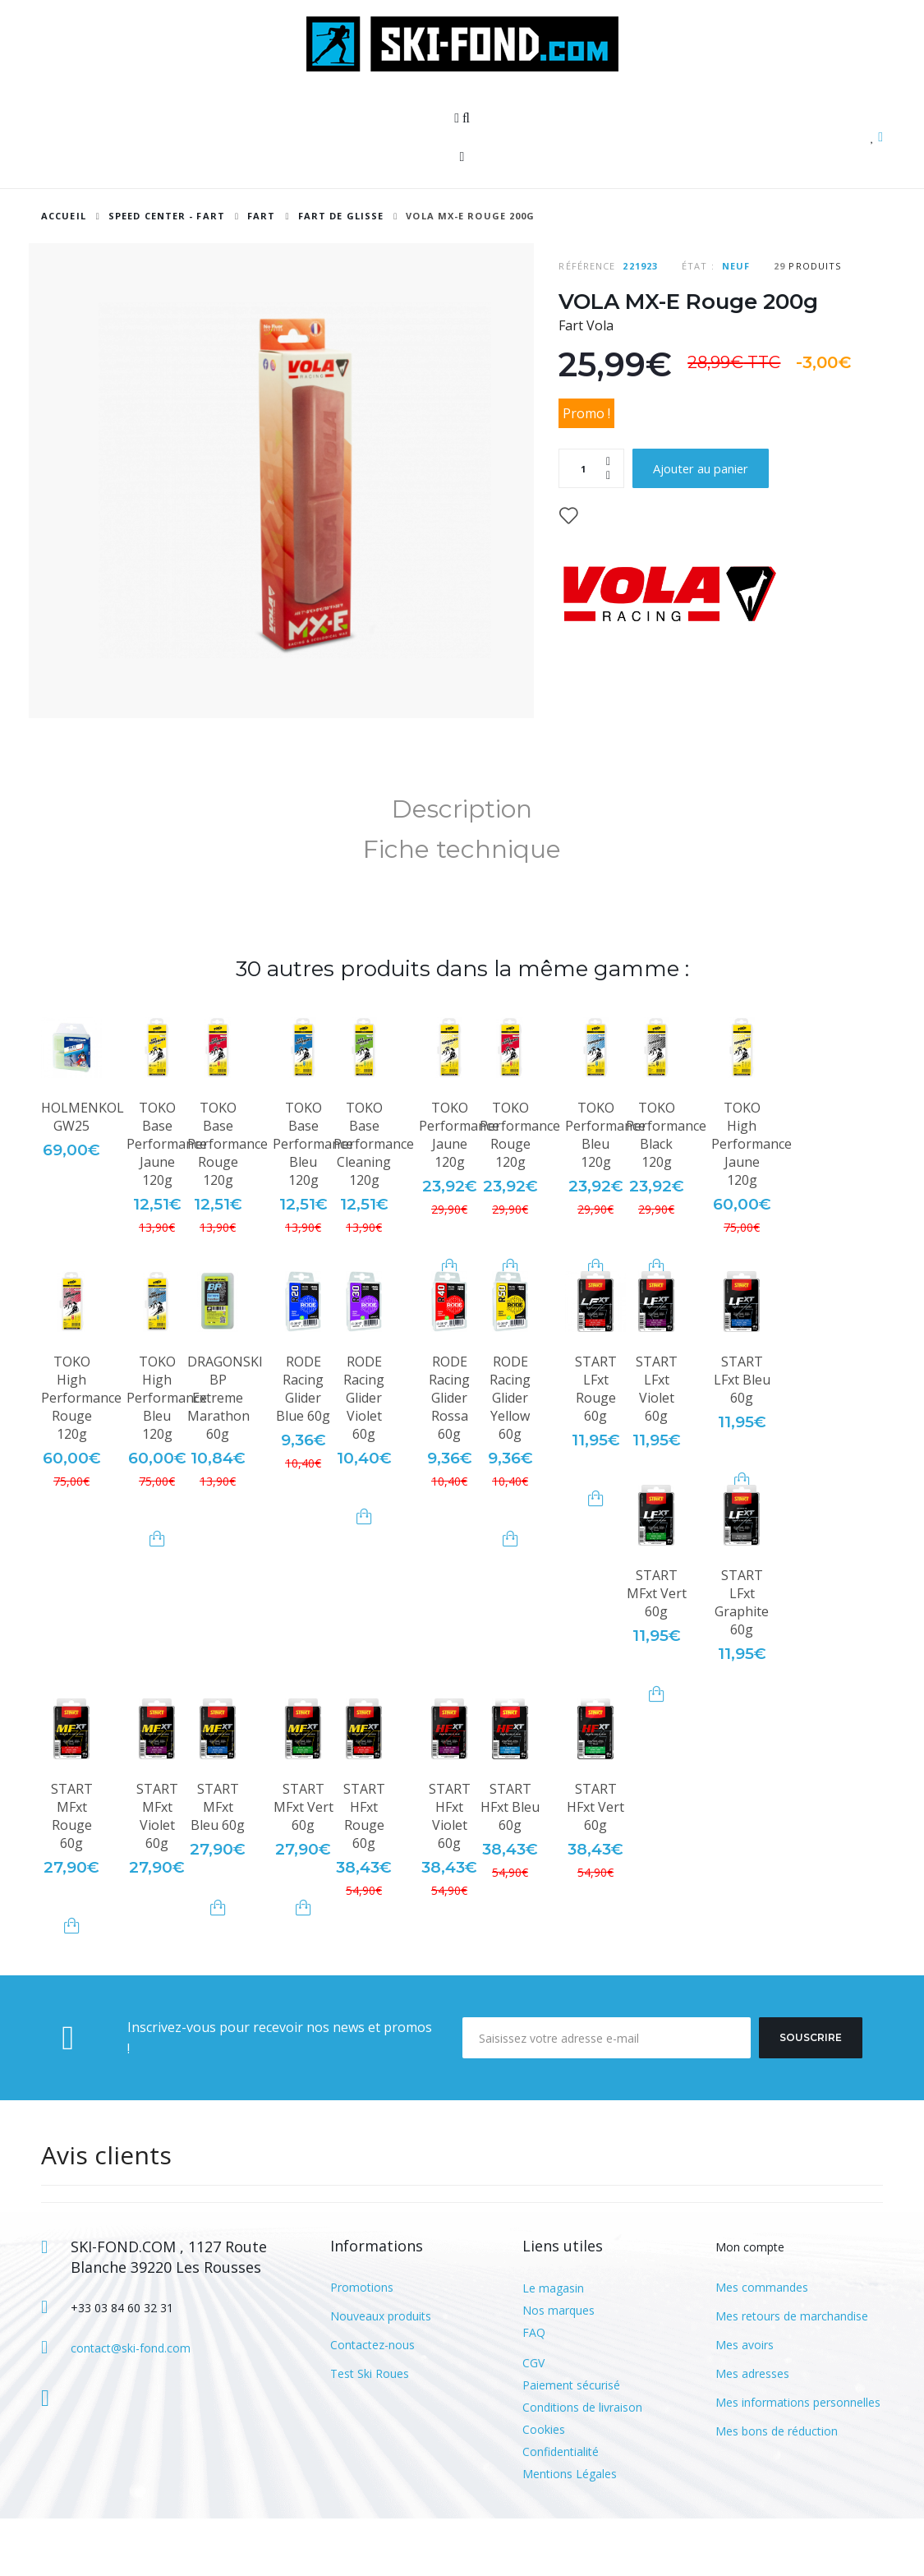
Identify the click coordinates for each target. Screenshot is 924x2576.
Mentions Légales (569, 2531)
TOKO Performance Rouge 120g (520, 1192)
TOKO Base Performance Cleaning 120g (373, 1201)
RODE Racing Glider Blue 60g (303, 1446)
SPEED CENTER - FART (166, 216)
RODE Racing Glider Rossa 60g (449, 1455)
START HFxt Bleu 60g (510, 1864)
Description (462, 866)
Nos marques (558, 2368)
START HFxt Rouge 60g (364, 1873)
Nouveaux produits (380, 2373)
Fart (263, 216)
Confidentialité (560, 2509)
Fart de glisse (341, 216)
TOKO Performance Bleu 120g (605, 1192)
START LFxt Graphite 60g (742, 1660)
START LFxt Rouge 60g (596, 1446)
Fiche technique (462, 907)
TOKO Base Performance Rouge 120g (227, 1201)
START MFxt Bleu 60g (218, 1864)
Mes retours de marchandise (791, 2373)
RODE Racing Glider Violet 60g (363, 1455)
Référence (587, 266)
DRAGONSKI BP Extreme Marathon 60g (225, 1455)
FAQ (533, 2390)
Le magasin (553, 2345)
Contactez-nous (372, 2402)
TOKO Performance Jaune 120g (459, 1192)
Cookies (543, 2487)
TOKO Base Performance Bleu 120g (313, 1201)
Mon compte (749, 2304)
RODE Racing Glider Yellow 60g (510, 1455)
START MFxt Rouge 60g (72, 1873)
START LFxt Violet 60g (657, 1446)
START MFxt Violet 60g (157, 1873)
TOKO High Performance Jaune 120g (751, 1201)
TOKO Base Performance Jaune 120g (166, 1201)
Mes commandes (761, 2345)
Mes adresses (752, 2431)
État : (698, 266)
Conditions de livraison (582, 2464)
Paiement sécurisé (571, 2442)
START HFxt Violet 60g (450, 1873)
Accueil (63, 216)
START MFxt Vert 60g (657, 1651)
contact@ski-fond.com (131, 2404)
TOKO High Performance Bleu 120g (166, 1455)
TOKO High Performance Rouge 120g (81, 1455)
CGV (533, 2420)
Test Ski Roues (369, 2431)
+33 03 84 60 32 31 (122, 2365)
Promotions (361, 2345)
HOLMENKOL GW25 (82, 1174)
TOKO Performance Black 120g (666, 1192)
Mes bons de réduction (776, 2488)
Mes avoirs (744, 2402)
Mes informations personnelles (797, 2460)
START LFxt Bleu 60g (742, 1437)
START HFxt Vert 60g (595, 1864)
